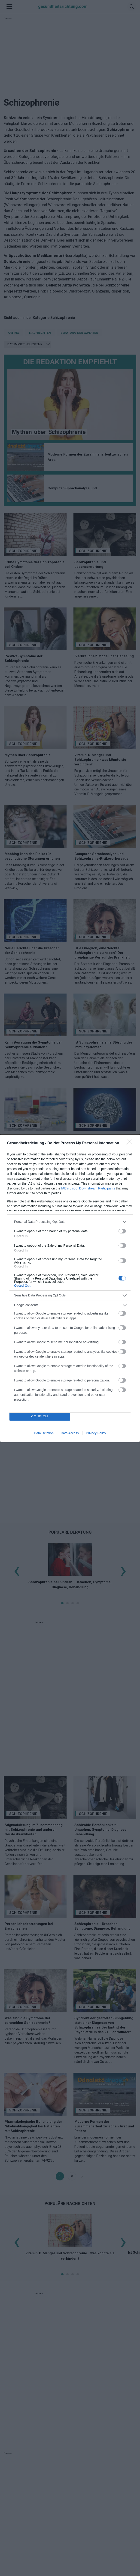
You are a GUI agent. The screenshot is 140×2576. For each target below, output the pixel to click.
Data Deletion (44, 1433)
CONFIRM (40, 1416)
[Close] (131, 1143)
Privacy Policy (96, 1433)
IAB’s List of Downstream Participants (88, 1188)
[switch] (122, 1231)
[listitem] (70, 1221)
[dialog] (70, 1288)
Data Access (70, 1433)
